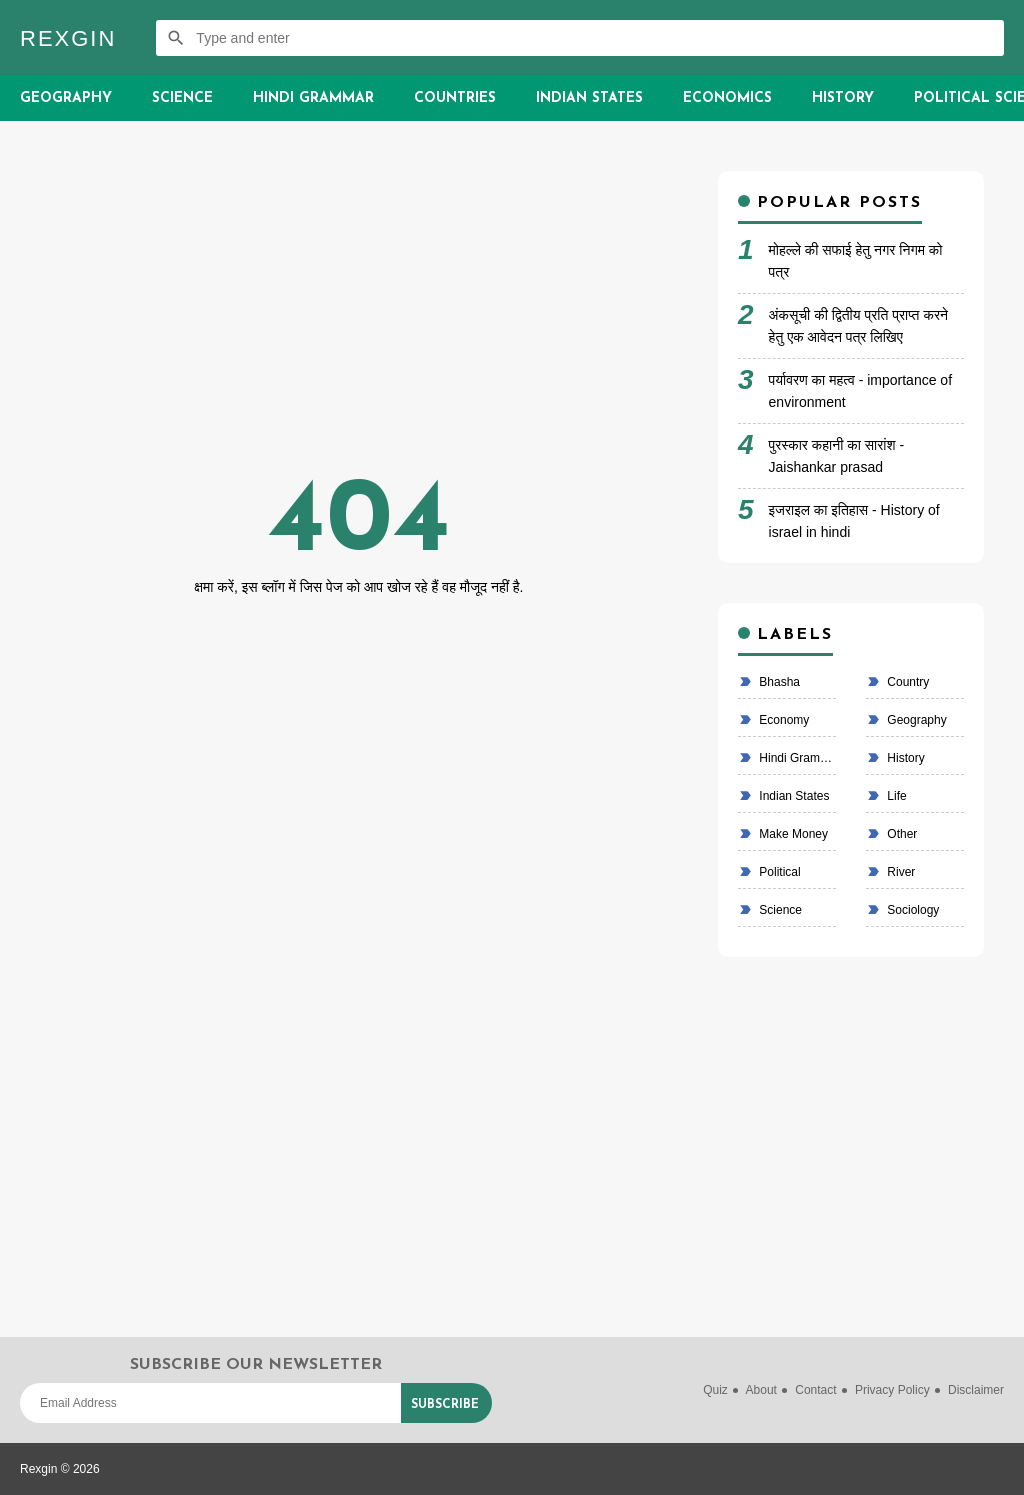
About (761, 1390)
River (899, 872)
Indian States (589, 98)
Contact (815, 1390)
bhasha (778, 682)
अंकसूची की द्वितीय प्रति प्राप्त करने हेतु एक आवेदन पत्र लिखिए (858, 326)
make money (792, 834)
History (843, 98)
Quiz (715, 1390)
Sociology (911, 910)
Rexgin (68, 38)
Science (182, 98)
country (906, 682)
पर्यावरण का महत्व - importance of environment (860, 391)
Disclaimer (976, 1390)
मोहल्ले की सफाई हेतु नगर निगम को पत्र (856, 261)
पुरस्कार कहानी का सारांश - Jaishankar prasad (837, 456)
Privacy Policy (892, 1390)
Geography (66, 98)
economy (782, 720)
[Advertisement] (359, 311)
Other (900, 834)
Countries (455, 98)
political (778, 872)
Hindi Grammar (313, 98)
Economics (727, 98)
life (895, 796)
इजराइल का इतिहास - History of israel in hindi (854, 521)
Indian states (792, 796)
